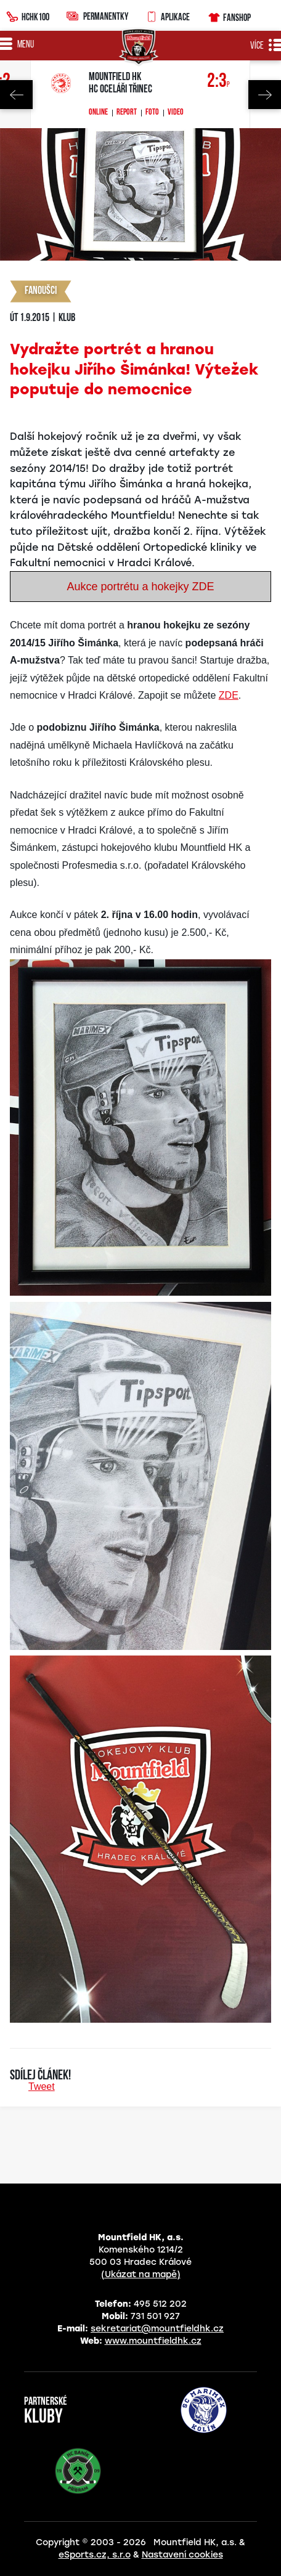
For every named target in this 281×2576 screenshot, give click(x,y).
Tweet (41, 2086)
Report (126, 112)
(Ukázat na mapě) (141, 2274)
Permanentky (97, 16)
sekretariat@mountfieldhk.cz (157, 2328)
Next (264, 94)
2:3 (218, 81)
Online (98, 112)
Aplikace (167, 15)
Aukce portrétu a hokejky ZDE (140, 586)
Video (176, 112)
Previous (16, 94)
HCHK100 (27, 15)
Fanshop (229, 15)
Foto (152, 112)
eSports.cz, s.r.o (95, 2555)
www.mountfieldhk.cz (153, 2341)
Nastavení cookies (182, 2555)
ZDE (228, 695)
